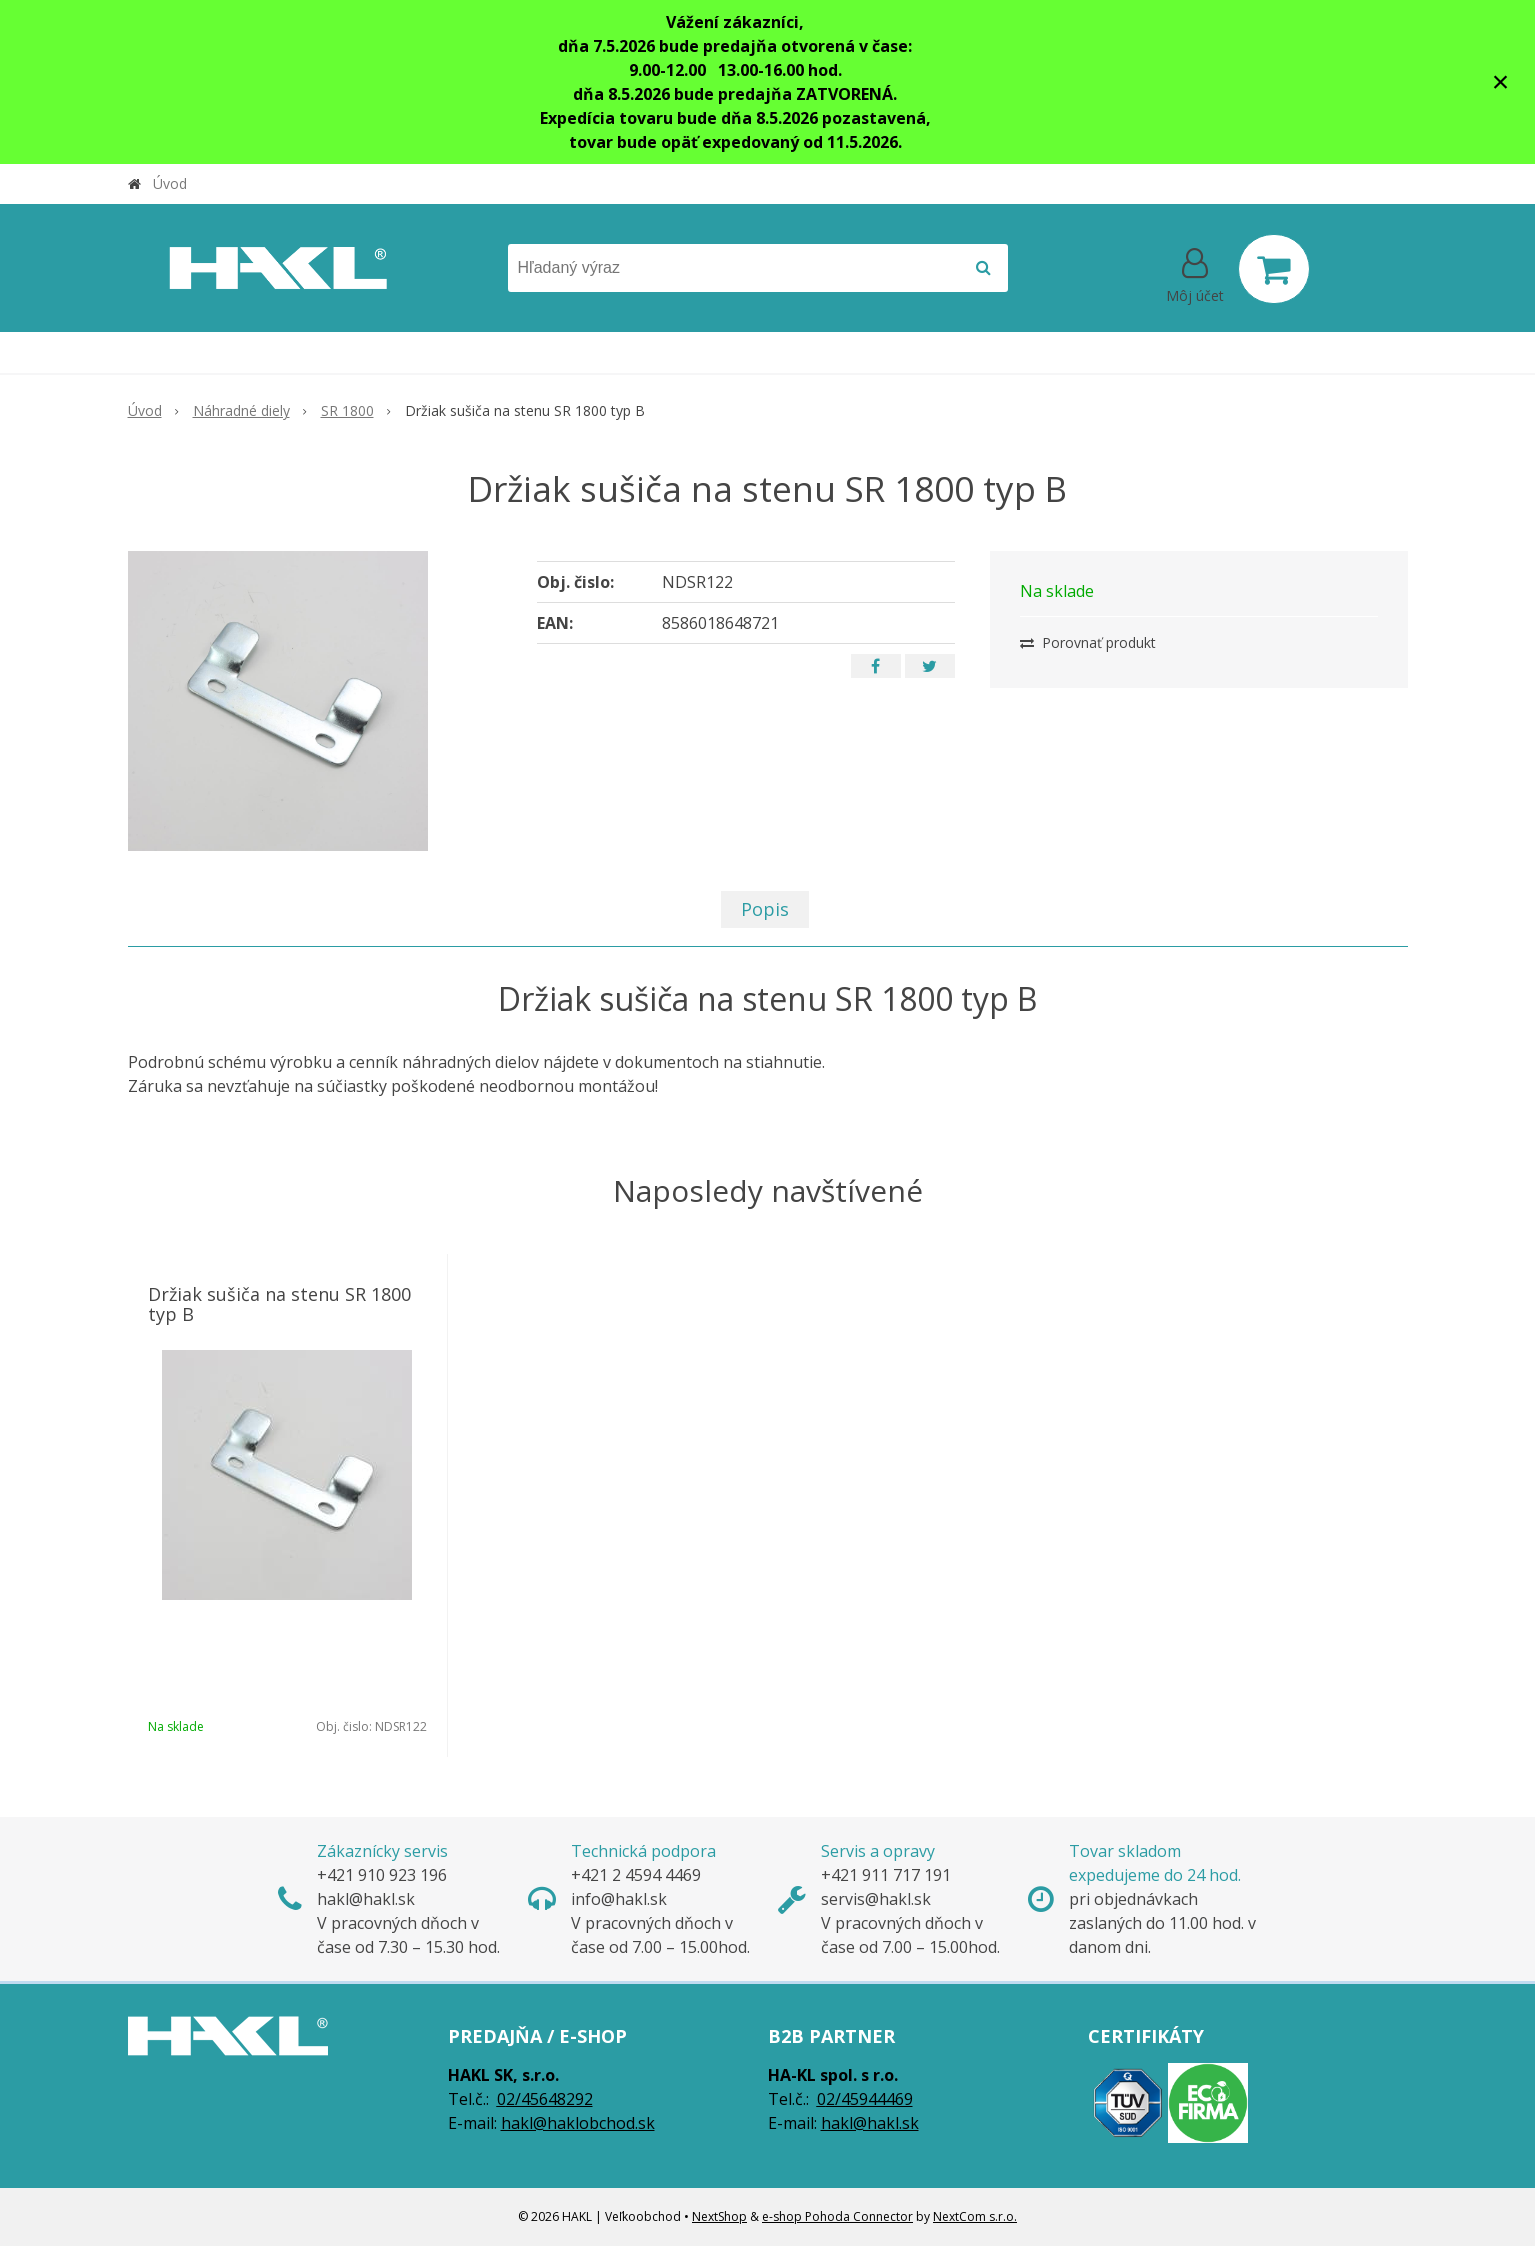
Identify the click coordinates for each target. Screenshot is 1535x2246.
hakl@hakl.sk (870, 2123)
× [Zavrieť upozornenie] (1501, 81)
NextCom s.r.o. (975, 2216)
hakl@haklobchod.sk (578, 2123)
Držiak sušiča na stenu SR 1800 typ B (279, 1304)
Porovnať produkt (1088, 642)
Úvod (170, 183)
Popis (765, 909)
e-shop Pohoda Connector (837, 2216)
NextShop (719, 2216)
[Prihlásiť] (1195, 273)
